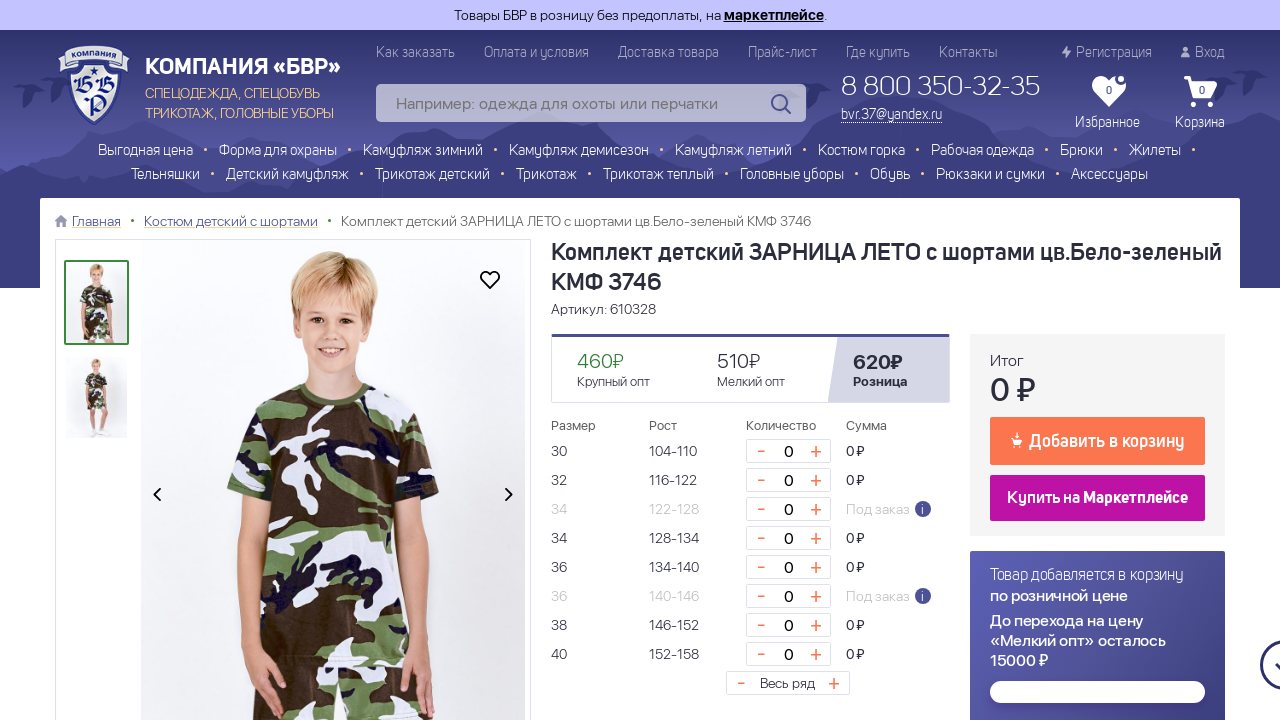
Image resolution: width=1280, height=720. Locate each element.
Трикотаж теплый (658, 175)
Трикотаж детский (432, 175)
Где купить (878, 53)
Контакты (968, 53)
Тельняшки (165, 175)
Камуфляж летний (733, 151)
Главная (96, 221)
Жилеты (1155, 151)
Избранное (1107, 103)
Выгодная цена (145, 151)
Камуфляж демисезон (579, 151)
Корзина (1200, 103)
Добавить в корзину (1097, 440)
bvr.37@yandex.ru (891, 115)
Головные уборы (792, 175)
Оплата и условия (536, 53)
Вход (1203, 52)
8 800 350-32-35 (940, 88)
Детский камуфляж (287, 175)
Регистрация (1107, 52)
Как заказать (415, 53)
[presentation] (157, 496)
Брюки (1081, 151)
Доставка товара (668, 53)
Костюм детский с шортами (231, 221)
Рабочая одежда (982, 151)
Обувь (890, 175)
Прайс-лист (782, 53)
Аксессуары (1109, 175)
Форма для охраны (278, 151)
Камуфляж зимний (423, 151)
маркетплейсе (774, 15)
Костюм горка (861, 151)
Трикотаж (546, 175)
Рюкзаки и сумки (990, 175)
